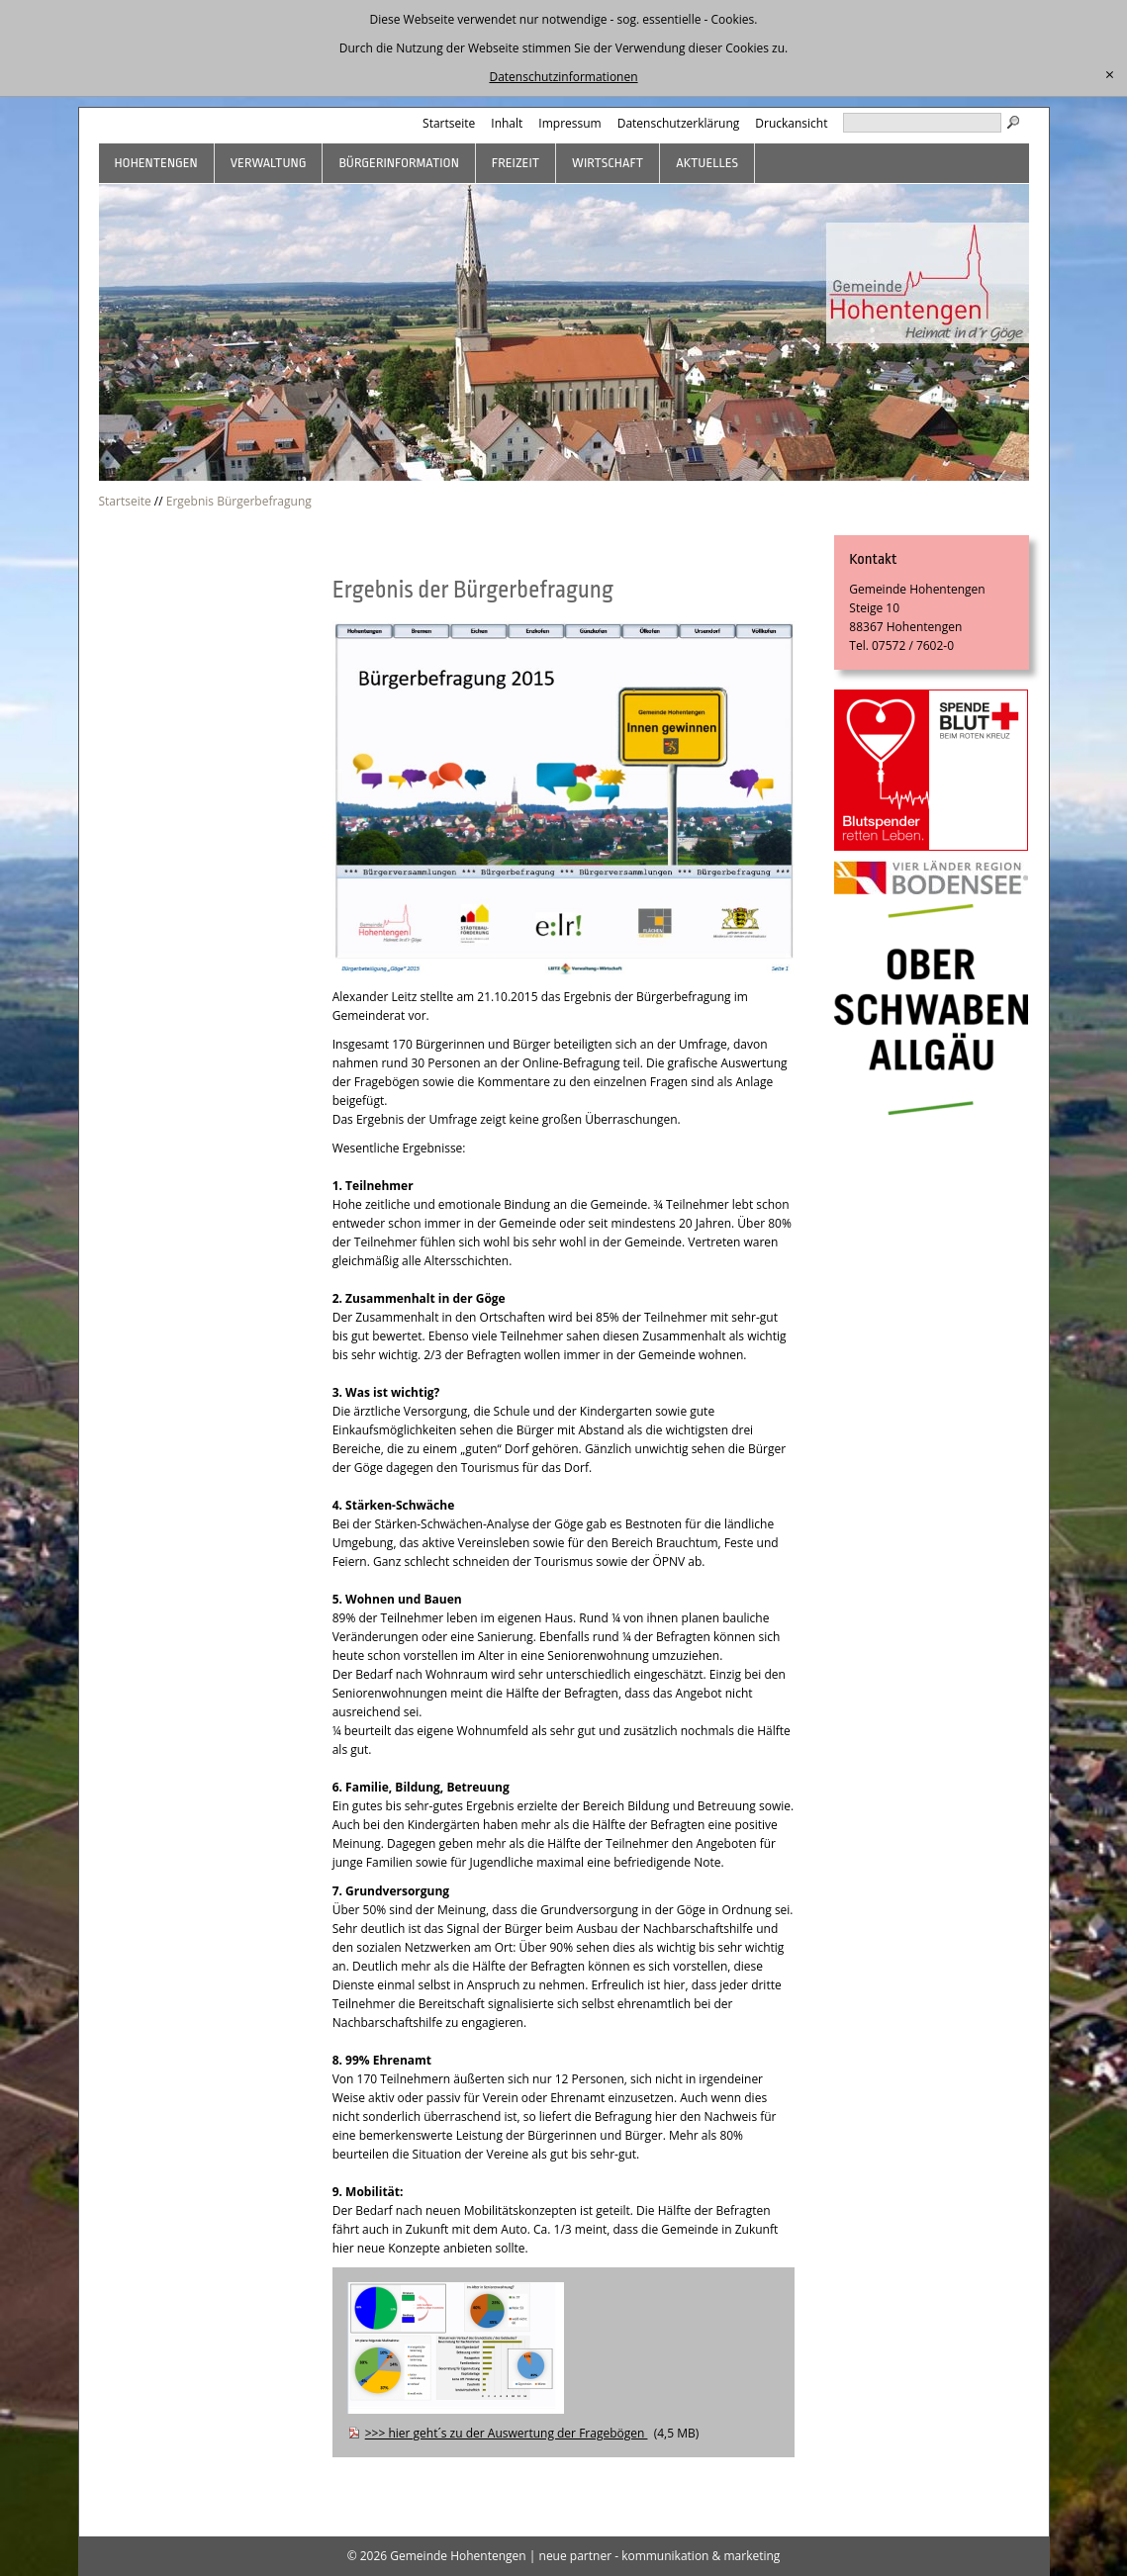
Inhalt (506, 123)
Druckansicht (791, 123)
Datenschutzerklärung (678, 123)
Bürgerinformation (398, 162)
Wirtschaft (607, 162)
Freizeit (515, 162)
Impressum (569, 123)
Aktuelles (707, 162)
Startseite (449, 123)
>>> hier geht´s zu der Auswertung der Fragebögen (506, 2433)
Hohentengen (156, 162)
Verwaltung (269, 162)
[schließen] (1109, 75)
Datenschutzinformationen (563, 76)
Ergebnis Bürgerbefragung (239, 501)
